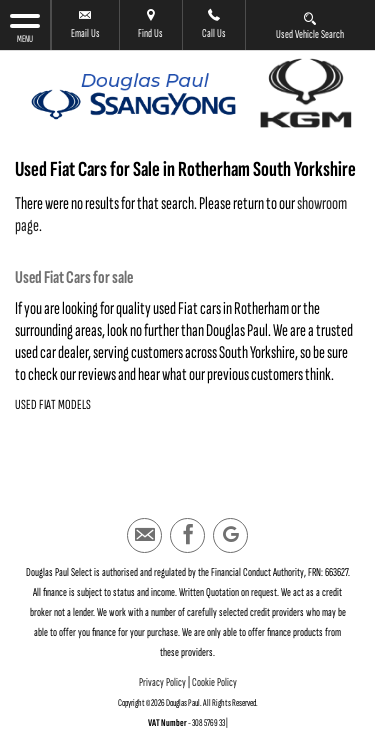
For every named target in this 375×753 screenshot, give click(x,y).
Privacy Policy (162, 682)
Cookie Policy (214, 682)
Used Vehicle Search (310, 25)
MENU (25, 27)
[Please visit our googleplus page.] (230, 535)
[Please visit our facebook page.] (187, 535)
